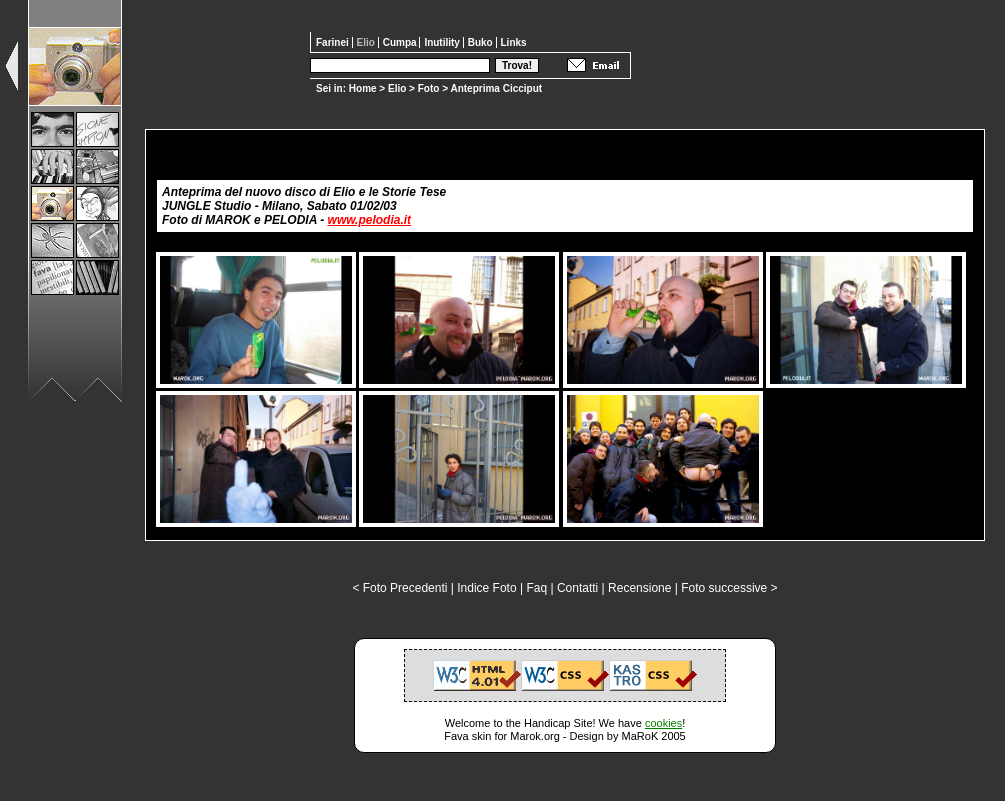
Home (363, 88)
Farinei (334, 42)
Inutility (443, 42)
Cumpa (401, 42)
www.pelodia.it (370, 220)
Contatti (577, 588)
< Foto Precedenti (399, 588)
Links (514, 42)
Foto (429, 88)
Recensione (639, 588)
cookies (663, 723)
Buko (482, 42)
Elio (397, 88)
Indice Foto (486, 588)
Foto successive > (729, 588)
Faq (536, 588)
